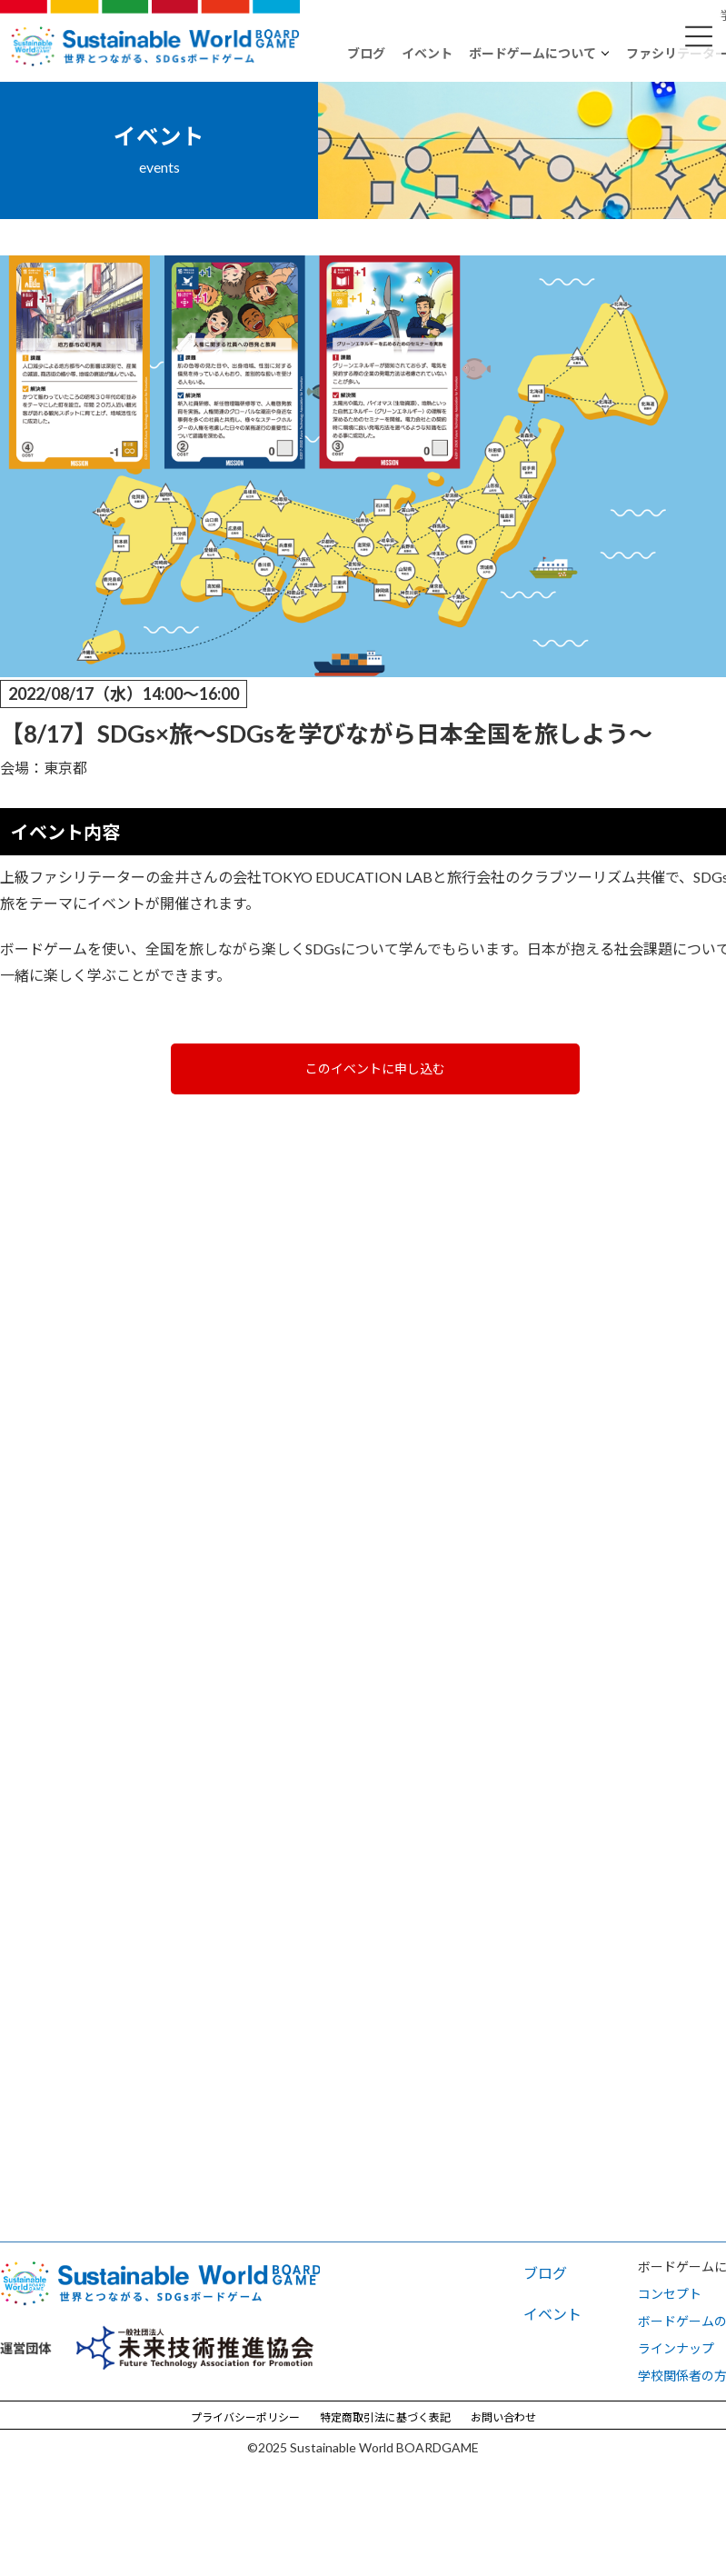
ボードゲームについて (532, 53)
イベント (427, 53)
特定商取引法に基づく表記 (385, 2416)
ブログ (366, 53)
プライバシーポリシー (245, 2416)
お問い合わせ (503, 2416)
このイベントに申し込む (375, 1068)
